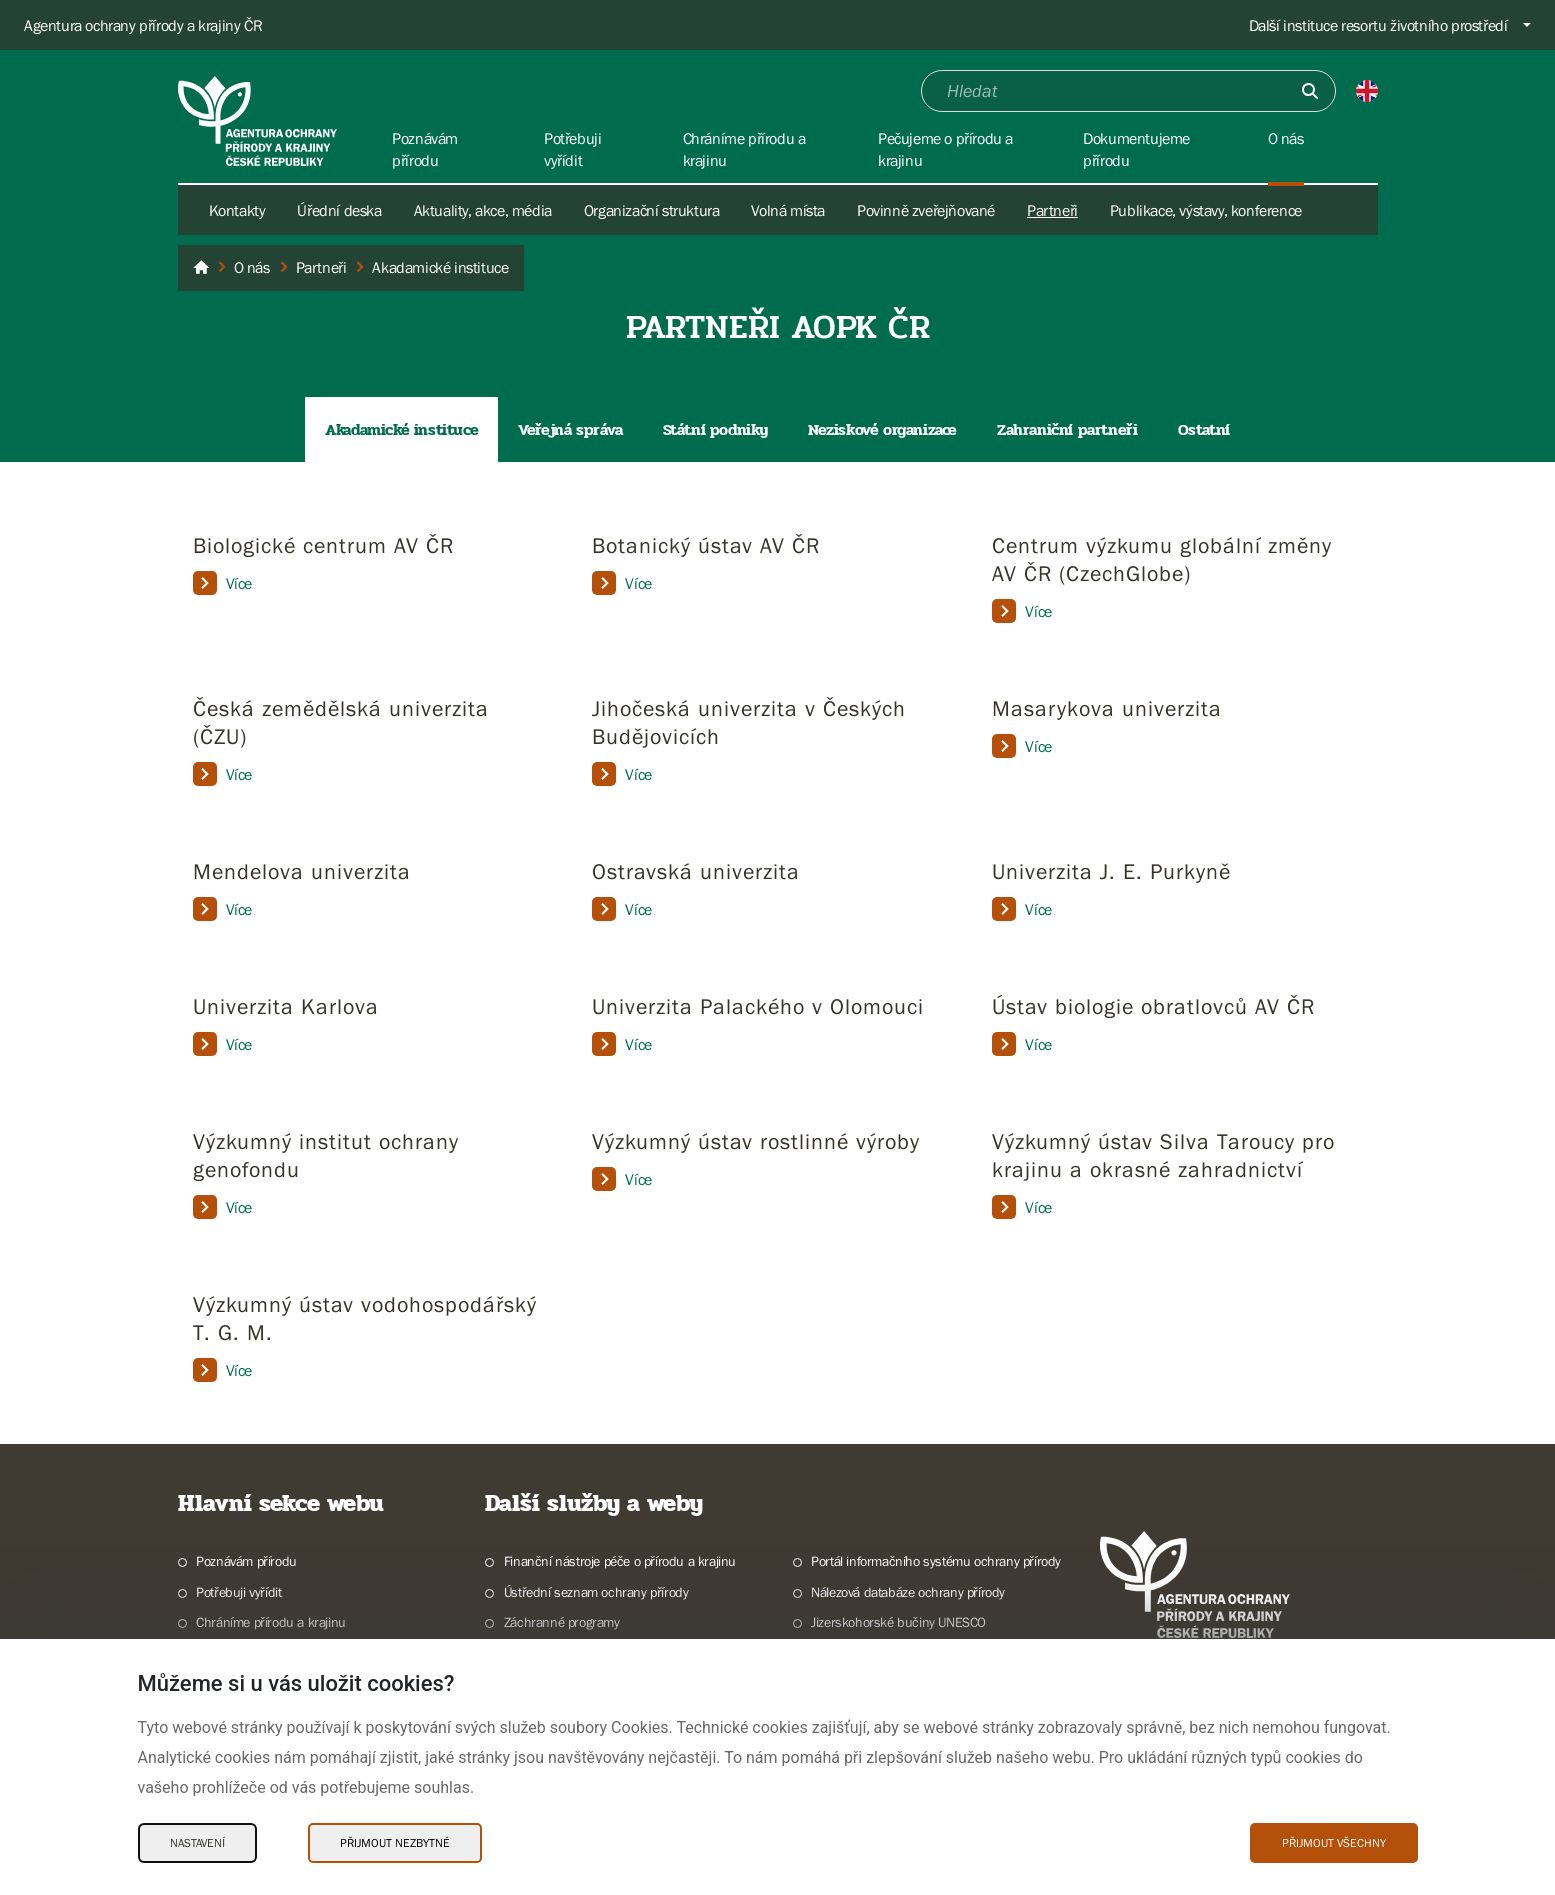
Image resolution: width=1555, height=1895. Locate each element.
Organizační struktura (652, 210)
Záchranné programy (562, 1622)
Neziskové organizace (882, 429)
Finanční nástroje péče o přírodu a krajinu (620, 1561)
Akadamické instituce (401, 429)
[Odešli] (1310, 91)
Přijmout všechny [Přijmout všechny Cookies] (1334, 1843)
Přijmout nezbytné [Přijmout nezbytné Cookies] (395, 1843)
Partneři (1052, 210)
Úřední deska (339, 210)
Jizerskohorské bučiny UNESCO (898, 1622)
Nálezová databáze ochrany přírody (908, 1592)
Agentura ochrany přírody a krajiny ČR (143, 25)
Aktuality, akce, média (483, 210)
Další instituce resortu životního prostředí (1378, 25)
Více (222, 583)
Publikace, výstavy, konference (1206, 210)
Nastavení (197, 1843)
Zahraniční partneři (1067, 429)
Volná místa (788, 210)
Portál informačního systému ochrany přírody (936, 1561)
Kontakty (237, 210)
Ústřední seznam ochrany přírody (596, 1592)
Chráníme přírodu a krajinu (271, 1622)
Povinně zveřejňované (926, 210)
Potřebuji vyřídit (238, 1592)
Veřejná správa (570, 429)
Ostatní (1204, 429)
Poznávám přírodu (246, 1561)
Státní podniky (715, 429)
